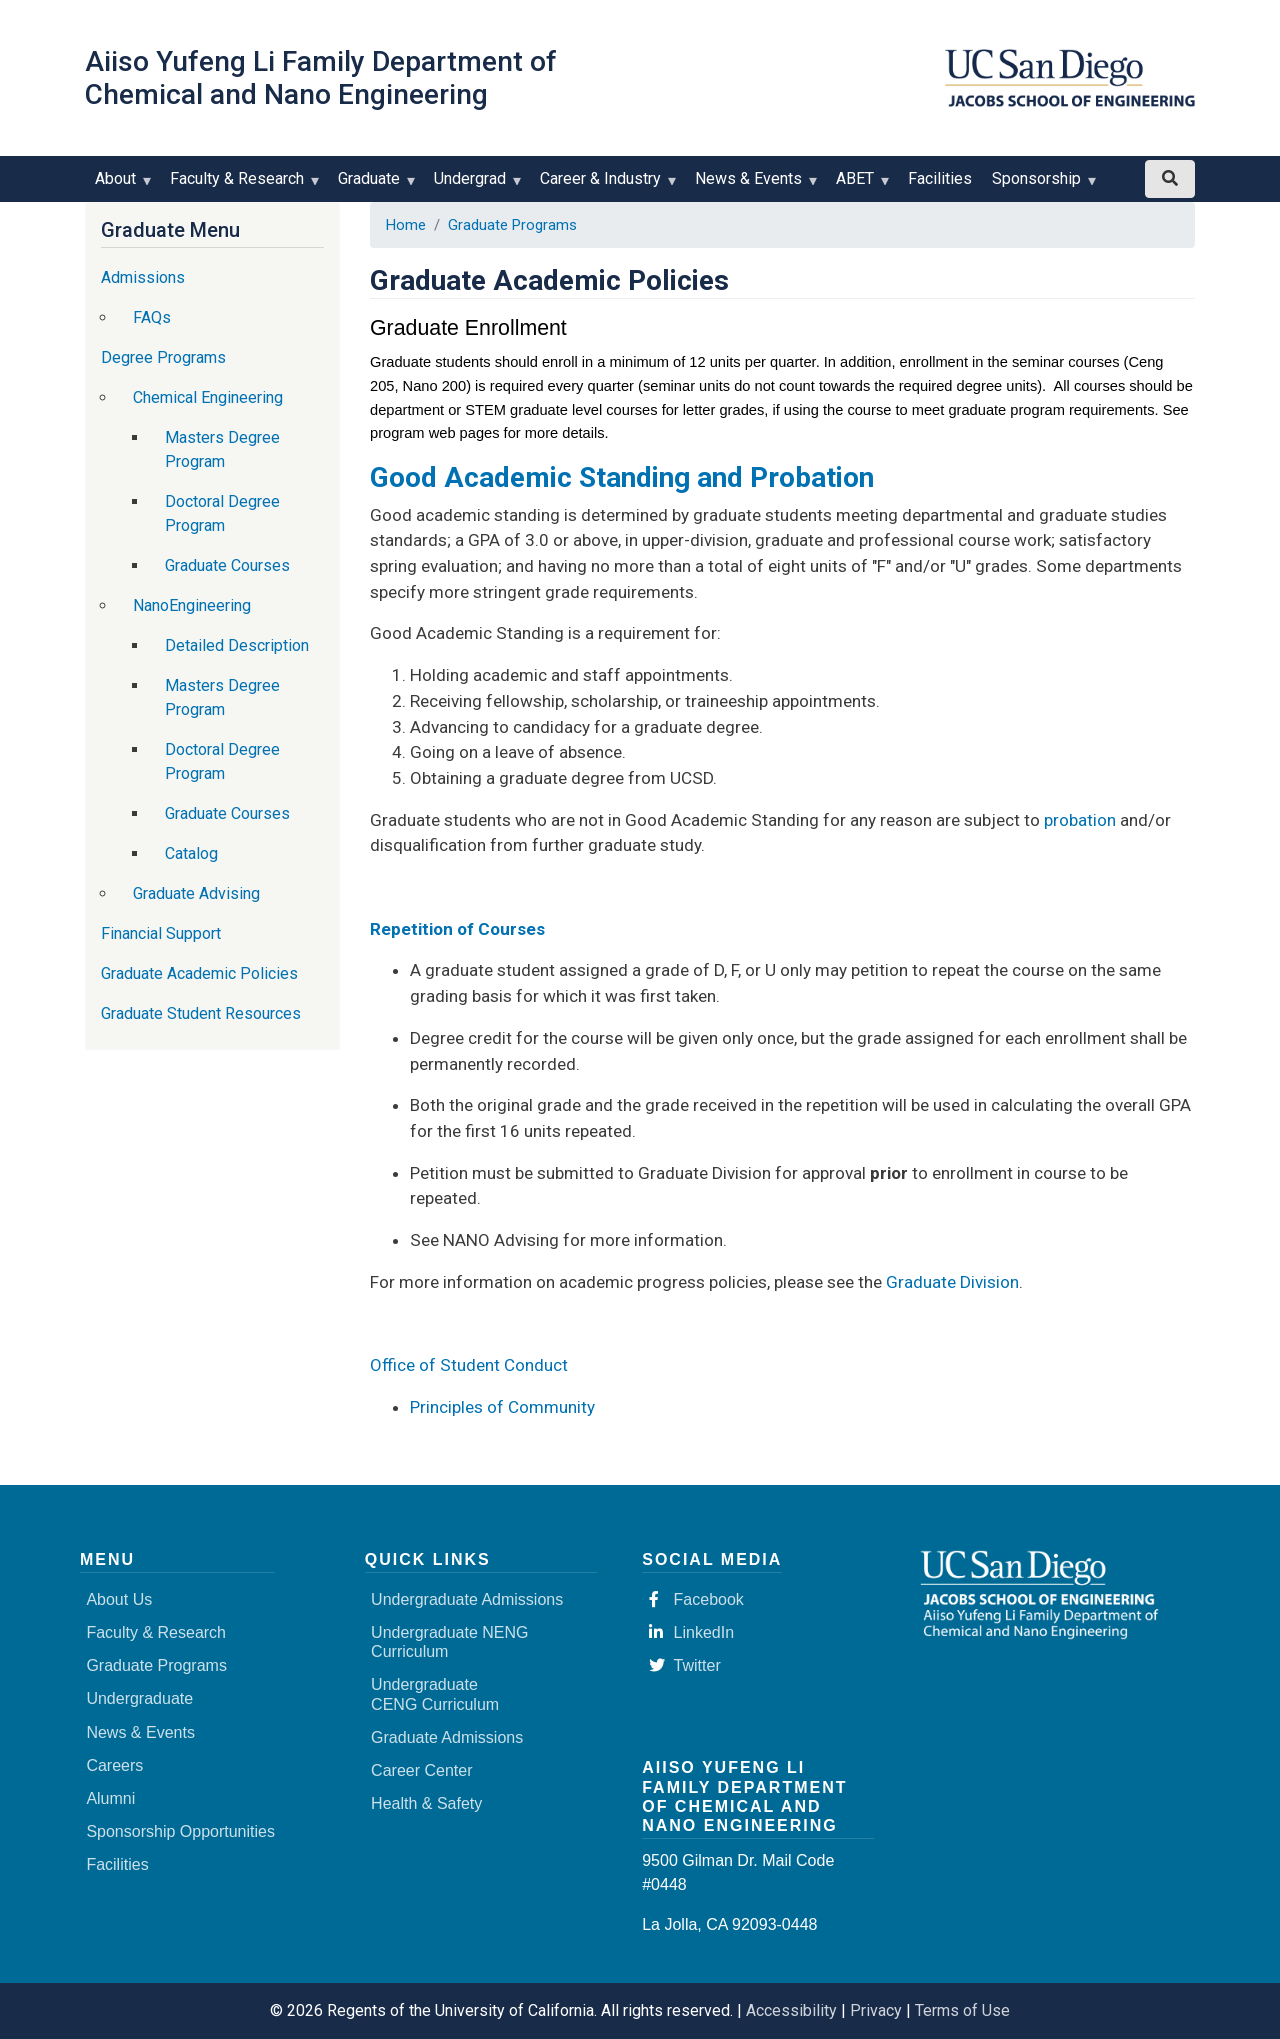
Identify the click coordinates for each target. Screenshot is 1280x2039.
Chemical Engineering (208, 397)
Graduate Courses (227, 565)
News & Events (753, 185)
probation (1080, 820)
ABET (859, 185)
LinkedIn (692, 1632)
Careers (114, 1765)
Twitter (685, 1665)
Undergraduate (139, 1698)
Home (406, 225)
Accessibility (791, 2010)
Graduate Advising (196, 893)
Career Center (421, 1770)
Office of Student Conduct (469, 1365)
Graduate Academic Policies (199, 973)
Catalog (191, 853)
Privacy (876, 2010)
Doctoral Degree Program (222, 513)
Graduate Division (952, 1282)
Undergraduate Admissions (467, 1599)
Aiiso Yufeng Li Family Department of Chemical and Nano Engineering (321, 78)
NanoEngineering (192, 605)
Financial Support (161, 933)
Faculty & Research (241, 185)
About (120, 185)
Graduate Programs (512, 225)
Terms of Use (962, 2010)
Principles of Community (502, 1407)
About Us (119, 1599)
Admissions (143, 277)
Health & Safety (426, 1803)
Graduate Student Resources (201, 1013)
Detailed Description (237, 645)
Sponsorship (1041, 185)
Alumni (110, 1798)
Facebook (696, 1599)
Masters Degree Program (222, 449)
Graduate (373, 185)
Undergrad (474, 185)
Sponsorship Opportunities (180, 1831)
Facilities (940, 178)
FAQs (152, 317)
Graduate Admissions (447, 1737)
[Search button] (1170, 179)
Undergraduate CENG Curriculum (435, 1694)
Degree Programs (163, 357)
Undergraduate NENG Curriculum (449, 1642)
